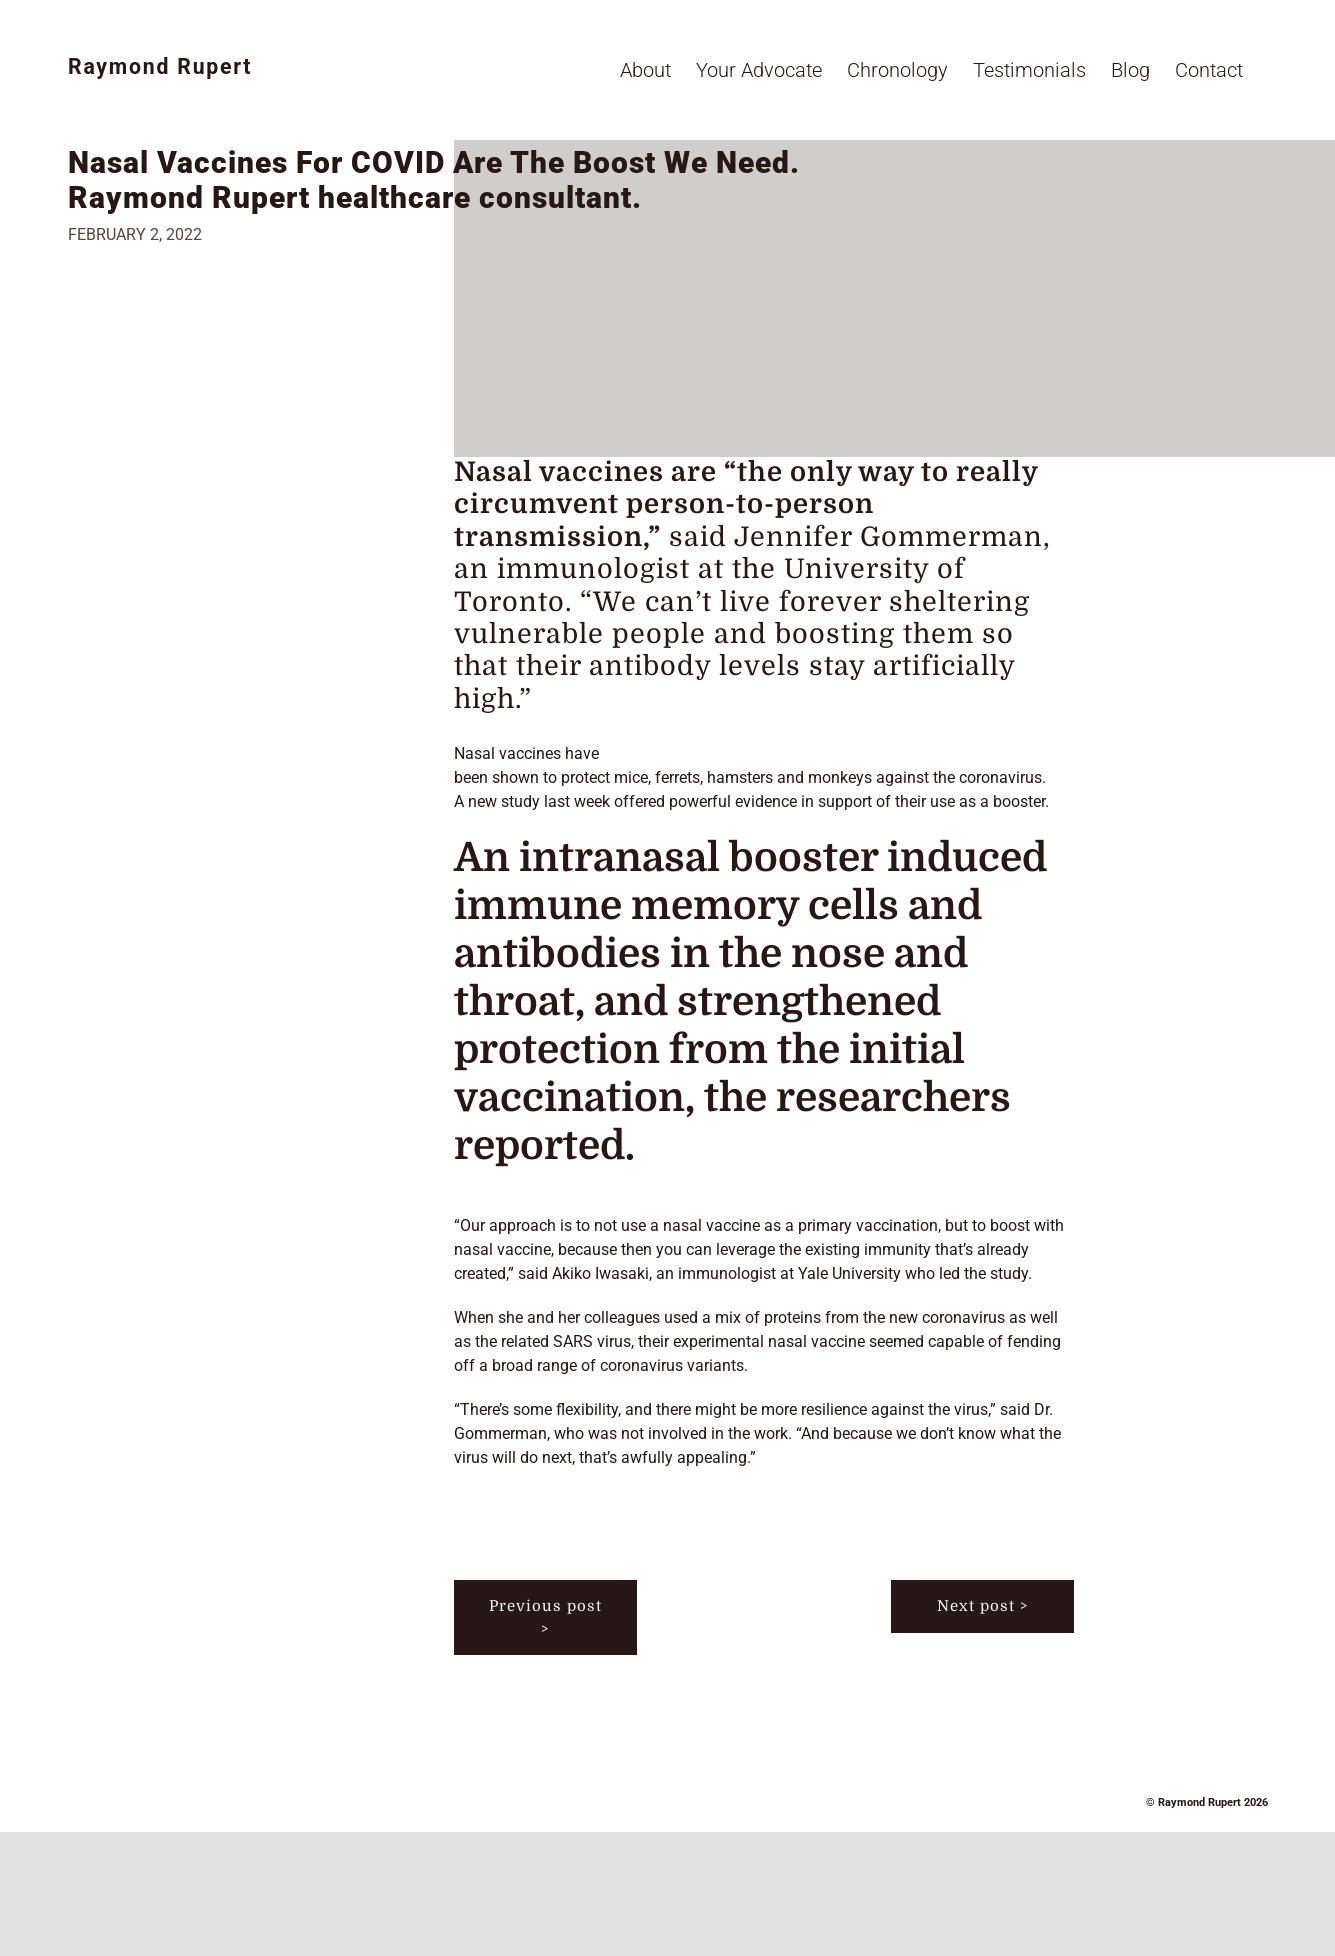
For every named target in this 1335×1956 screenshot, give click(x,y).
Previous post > (545, 1617)
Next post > (982, 1606)
